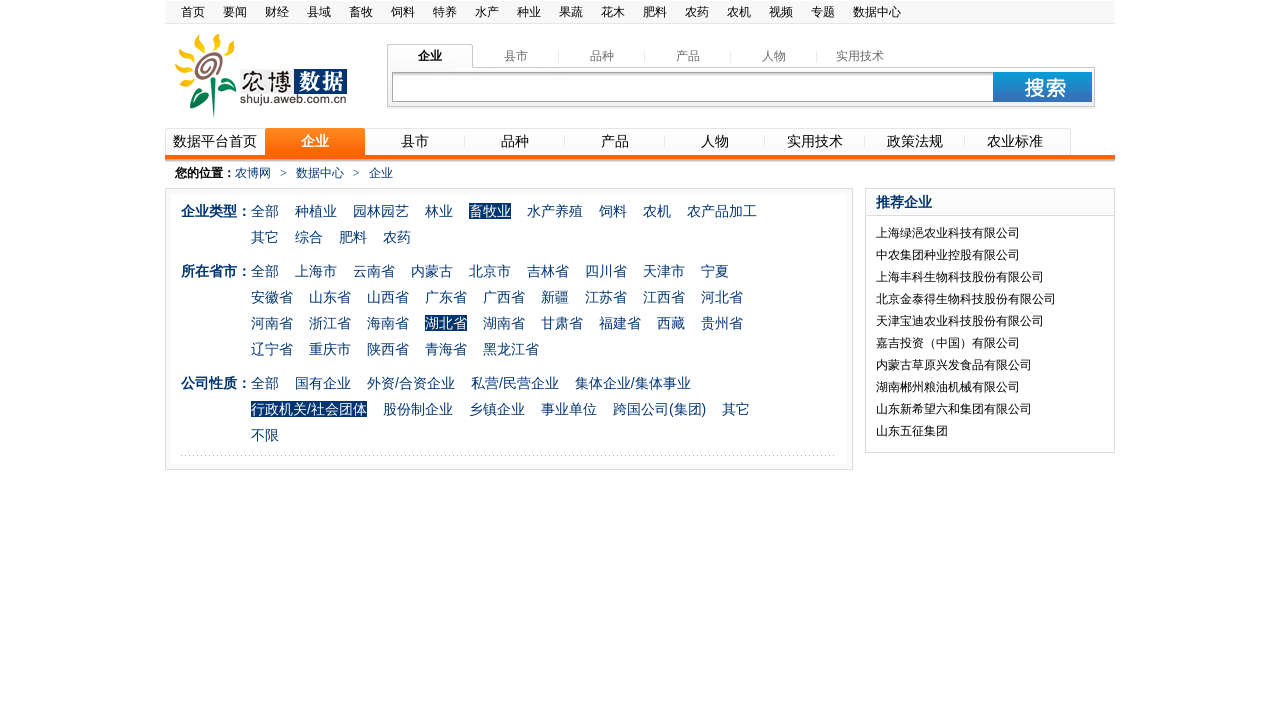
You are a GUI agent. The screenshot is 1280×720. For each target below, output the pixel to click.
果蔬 (571, 12)
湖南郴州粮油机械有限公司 (948, 387)
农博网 (253, 173)
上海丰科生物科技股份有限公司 (960, 277)
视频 (781, 12)
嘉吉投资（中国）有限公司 (948, 343)
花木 (613, 12)
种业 (529, 12)
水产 (487, 12)
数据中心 (877, 12)
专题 (823, 12)
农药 (697, 12)
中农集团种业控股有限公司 (948, 255)
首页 (193, 12)
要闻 (235, 12)
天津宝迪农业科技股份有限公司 (960, 321)
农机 (739, 12)
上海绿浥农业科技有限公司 (948, 233)
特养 (445, 12)
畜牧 (361, 12)
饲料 (403, 12)
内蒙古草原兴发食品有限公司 (954, 365)
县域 (319, 12)
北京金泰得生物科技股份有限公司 (966, 299)
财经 (277, 12)
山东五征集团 (912, 431)
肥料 (655, 12)
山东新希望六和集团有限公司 (954, 409)
